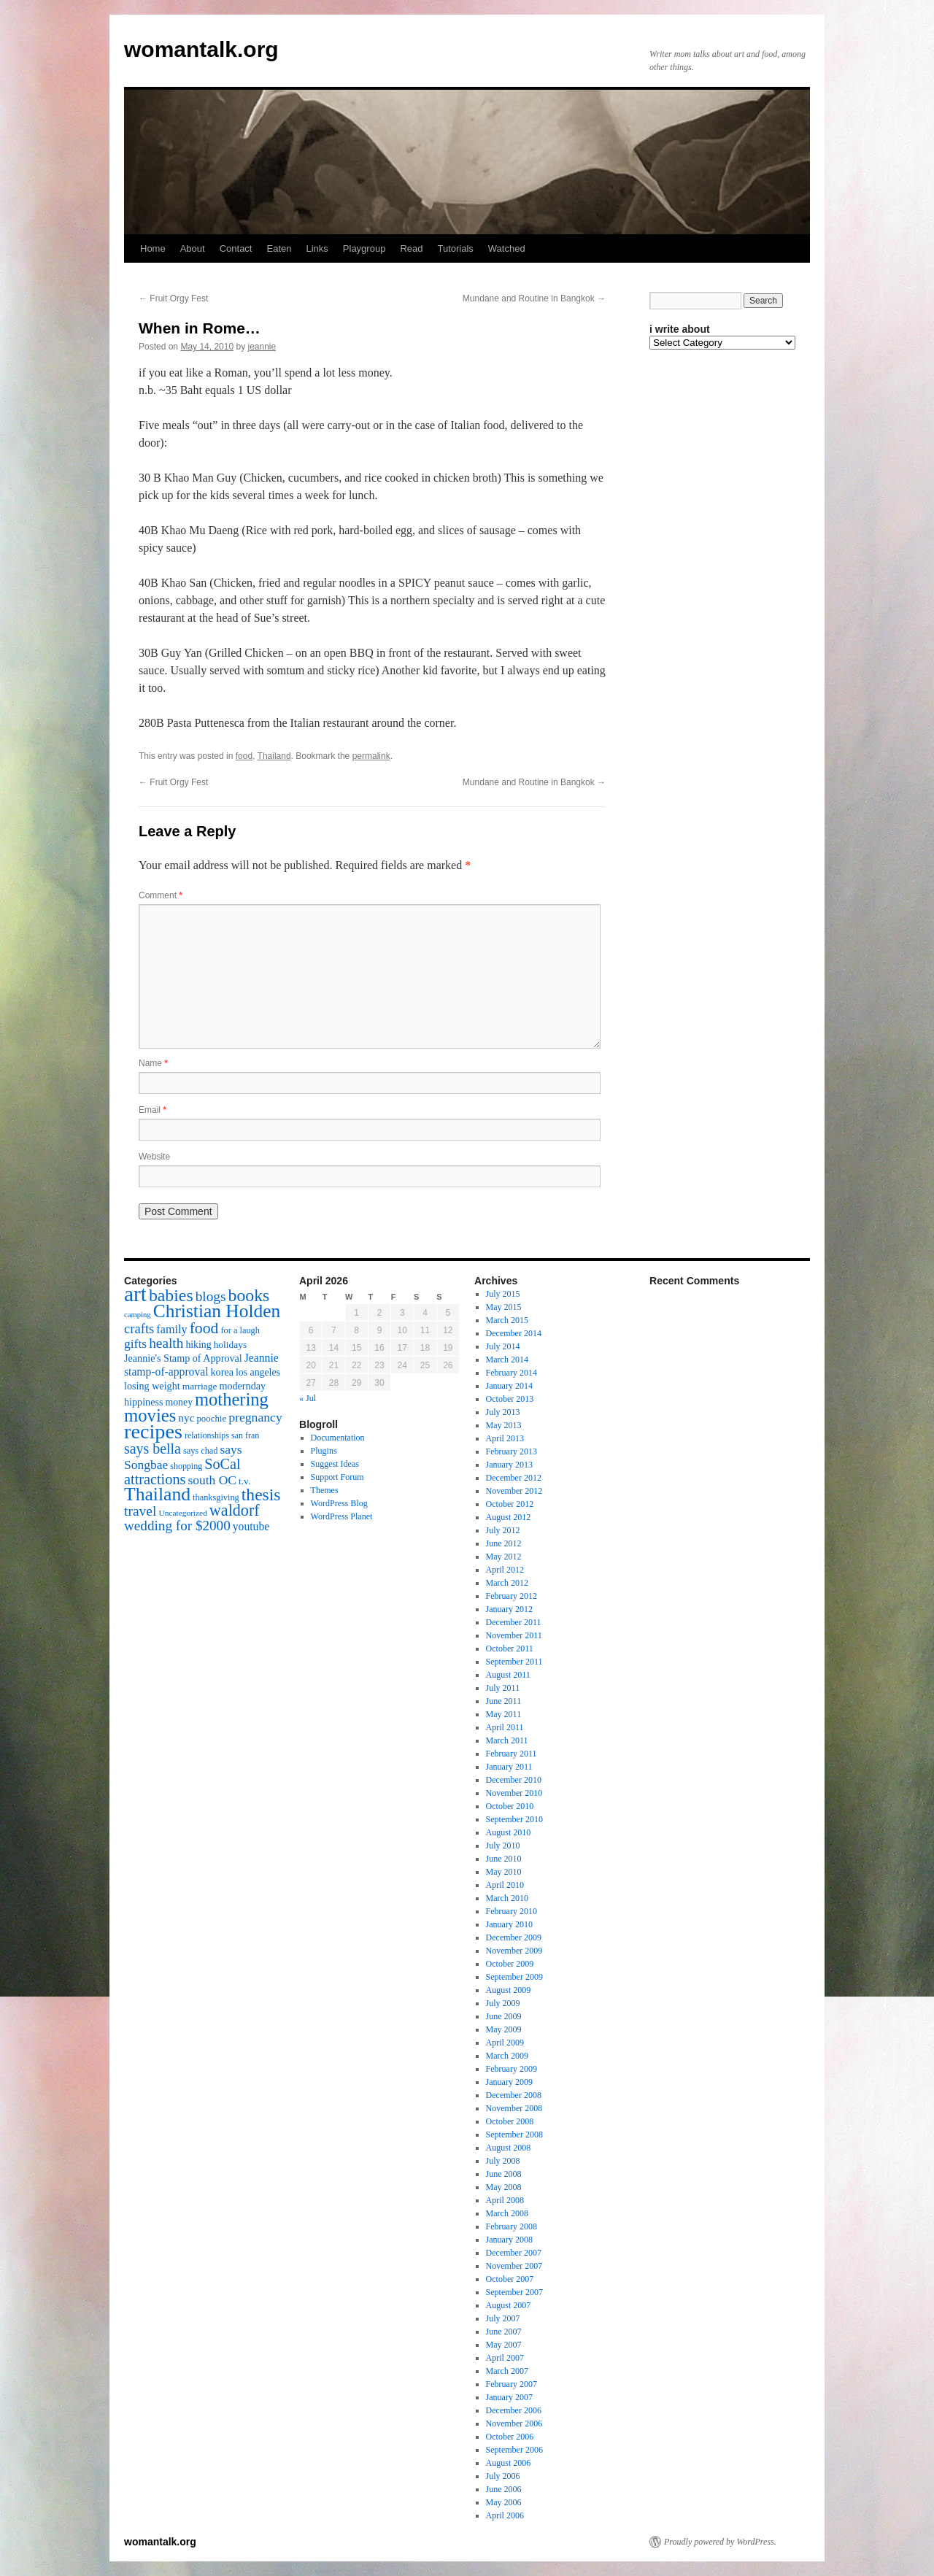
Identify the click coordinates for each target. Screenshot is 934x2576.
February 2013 (511, 1451)
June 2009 (504, 2016)
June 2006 (504, 2489)
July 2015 (503, 1294)
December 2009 (513, 1937)
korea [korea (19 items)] (222, 1372)
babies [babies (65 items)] (171, 1295)
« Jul (307, 1398)
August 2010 (508, 1832)
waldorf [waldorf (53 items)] (234, 1510)
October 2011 (509, 1648)
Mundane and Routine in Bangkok (534, 298)
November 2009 (514, 1951)
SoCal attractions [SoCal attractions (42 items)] (182, 1471)
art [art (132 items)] (135, 1294)
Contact (236, 248)
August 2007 (508, 2305)
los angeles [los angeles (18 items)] (258, 1372)
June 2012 (504, 1543)
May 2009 (504, 2029)
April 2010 (505, 1885)
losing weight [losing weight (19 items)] (152, 1386)
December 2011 (513, 1622)
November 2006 (514, 2423)
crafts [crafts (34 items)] (139, 1328)
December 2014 (513, 1333)
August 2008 (508, 2148)
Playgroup (364, 248)
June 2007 (504, 2331)
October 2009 (510, 1964)
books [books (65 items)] (249, 1295)
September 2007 (514, 2292)
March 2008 (507, 2213)
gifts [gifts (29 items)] (135, 1343)
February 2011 (511, 1753)
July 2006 (503, 2476)
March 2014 (507, 1359)
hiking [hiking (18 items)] (198, 1344)
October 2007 (510, 2279)
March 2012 (507, 1583)
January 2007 (509, 2397)
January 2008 (509, 2239)
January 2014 (509, 1386)
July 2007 (503, 2318)
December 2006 (513, 2410)
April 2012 (505, 1570)
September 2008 (514, 2134)
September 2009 (514, 1977)
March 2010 (507, 1898)
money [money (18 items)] (179, 1402)
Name (153, 1063)
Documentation (338, 1437)
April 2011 (505, 1727)
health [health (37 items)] (166, 1343)
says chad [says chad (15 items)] (200, 1451)
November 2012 (514, 1491)
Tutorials (455, 248)
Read (411, 248)
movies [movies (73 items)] (150, 1415)
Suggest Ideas (335, 1464)
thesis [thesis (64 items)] (261, 1494)
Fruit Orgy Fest (173, 298)
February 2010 (511, 1911)
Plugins (324, 1451)
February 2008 (511, 2226)
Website (154, 1157)
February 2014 (511, 1373)
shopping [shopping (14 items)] (186, 1466)
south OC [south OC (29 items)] (212, 1480)
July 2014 (503, 1346)
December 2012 (513, 1478)
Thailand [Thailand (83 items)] (157, 1494)
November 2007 (514, 2266)
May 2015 (504, 1307)
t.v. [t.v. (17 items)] (244, 1481)
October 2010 (510, 1806)
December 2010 (513, 1780)
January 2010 (509, 1924)
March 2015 (507, 1320)
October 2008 (510, 2121)
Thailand (274, 756)
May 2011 (504, 1714)
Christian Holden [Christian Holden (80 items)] (217, 1311)
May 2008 (504, 2187)
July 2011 (503, 1688)
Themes (325, 1490)
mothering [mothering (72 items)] (232, 1399)
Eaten (278, 248)
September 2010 (514, 1819)
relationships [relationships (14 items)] (207, 1435)
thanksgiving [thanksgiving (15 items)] (216, 1497)
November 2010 (514, 1793)
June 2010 (504, 1859)
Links (317, 248)
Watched (506, 248)
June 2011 (504, 1701)
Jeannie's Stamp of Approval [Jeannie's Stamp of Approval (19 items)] (183, 1358)
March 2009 (507, 2056)
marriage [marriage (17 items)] (199, 1386)
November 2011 (514, 1635)
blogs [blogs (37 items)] (211, 1296)
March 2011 (507, 1740)
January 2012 (509, 1609)
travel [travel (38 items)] (140, 1511)
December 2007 (513, 2253)
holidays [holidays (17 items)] (230, 1344)
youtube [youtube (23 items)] (251, 1526)
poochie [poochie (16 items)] (211, 1419)
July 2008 (503, 2161)
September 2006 (514, 2450)
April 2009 (505, 2042)
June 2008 (504, 2174)
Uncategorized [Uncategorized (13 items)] (182, 1512)
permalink (371, 756)
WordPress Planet (342, 1516)
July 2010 (503, 1845)
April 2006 (505, 2515)
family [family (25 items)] (171, 1329)
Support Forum (337, 1477)
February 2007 (511, 2384)
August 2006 (508, 2463)
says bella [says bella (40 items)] (152, 1449)
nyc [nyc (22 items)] (186, 1417)
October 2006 (510, 2437)
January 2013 (509, 1464)
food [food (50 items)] (204, 1328)
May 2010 (504, 1872)
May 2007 (504, 2345)
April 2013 (505, 1438)
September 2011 (514, 1662)
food (244, 756)
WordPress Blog (339, 1503)
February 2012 (511, 1596)
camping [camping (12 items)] (137, 1315)
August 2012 (508, 1517)
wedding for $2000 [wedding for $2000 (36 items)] (177, 1525)
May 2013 (504, 1425)
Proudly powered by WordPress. (720, 2542)
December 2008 (513, 2095)
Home (153, 248)
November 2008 (514, 2108)
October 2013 (510, 1399)
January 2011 (509, 1767)
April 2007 (505, 2358)
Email (152, 1110)
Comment (160, 895)
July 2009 (503, 2003)
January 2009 (509, 2082)
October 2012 (510, 1504)
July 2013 (503, 1412)
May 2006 (504, 2502)
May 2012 (504, 1556)
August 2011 (508, 1675)
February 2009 (511, 2069)
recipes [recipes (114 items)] (153, 1431)
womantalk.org (201, 49)
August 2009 (508, 1990)
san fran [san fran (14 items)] (245, 1435)
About (192, 248)
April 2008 (505, 2200)
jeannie (261, 347)
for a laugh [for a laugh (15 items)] (240, 1330)
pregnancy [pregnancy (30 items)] (255, 1417)
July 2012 (503, 1530)
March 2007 (507, 2371)
